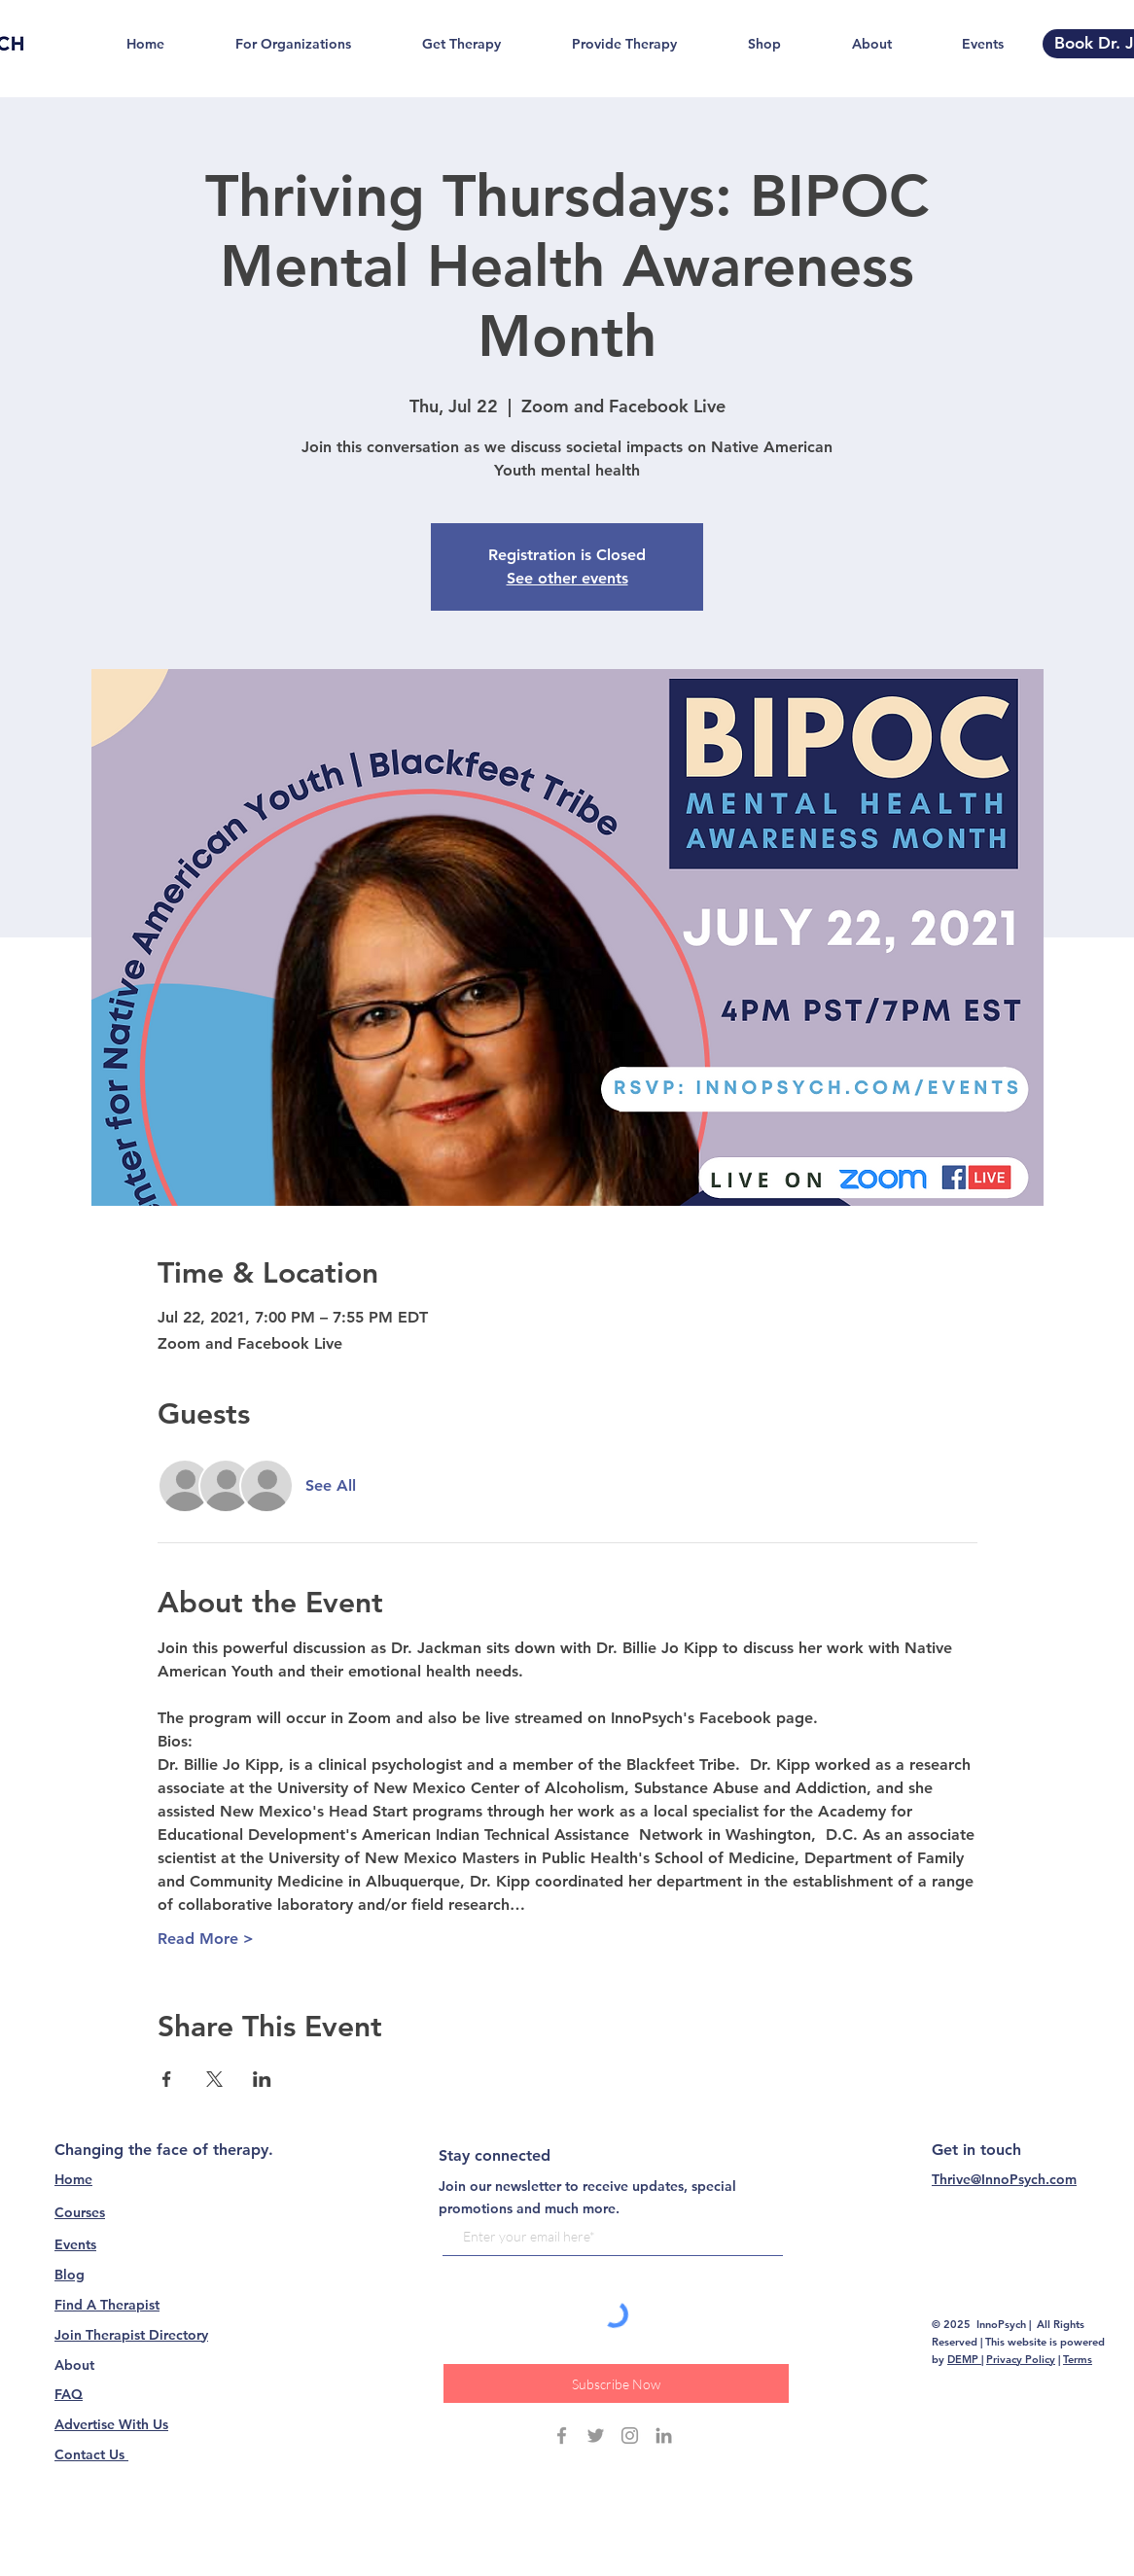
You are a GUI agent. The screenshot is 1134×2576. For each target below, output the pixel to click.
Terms (1077, 2359)
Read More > (206, 1938)
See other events (567, 578)
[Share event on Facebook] (167, 2079)
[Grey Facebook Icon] (561, 2435)
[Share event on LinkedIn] (262, 2079)
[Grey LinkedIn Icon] (664, 2435)
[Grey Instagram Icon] (630, 2435)
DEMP (964, 2359)
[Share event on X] (214, 2079)
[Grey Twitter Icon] (596, 2435)
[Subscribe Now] (616, 2383)
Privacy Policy (1020, 2359)
